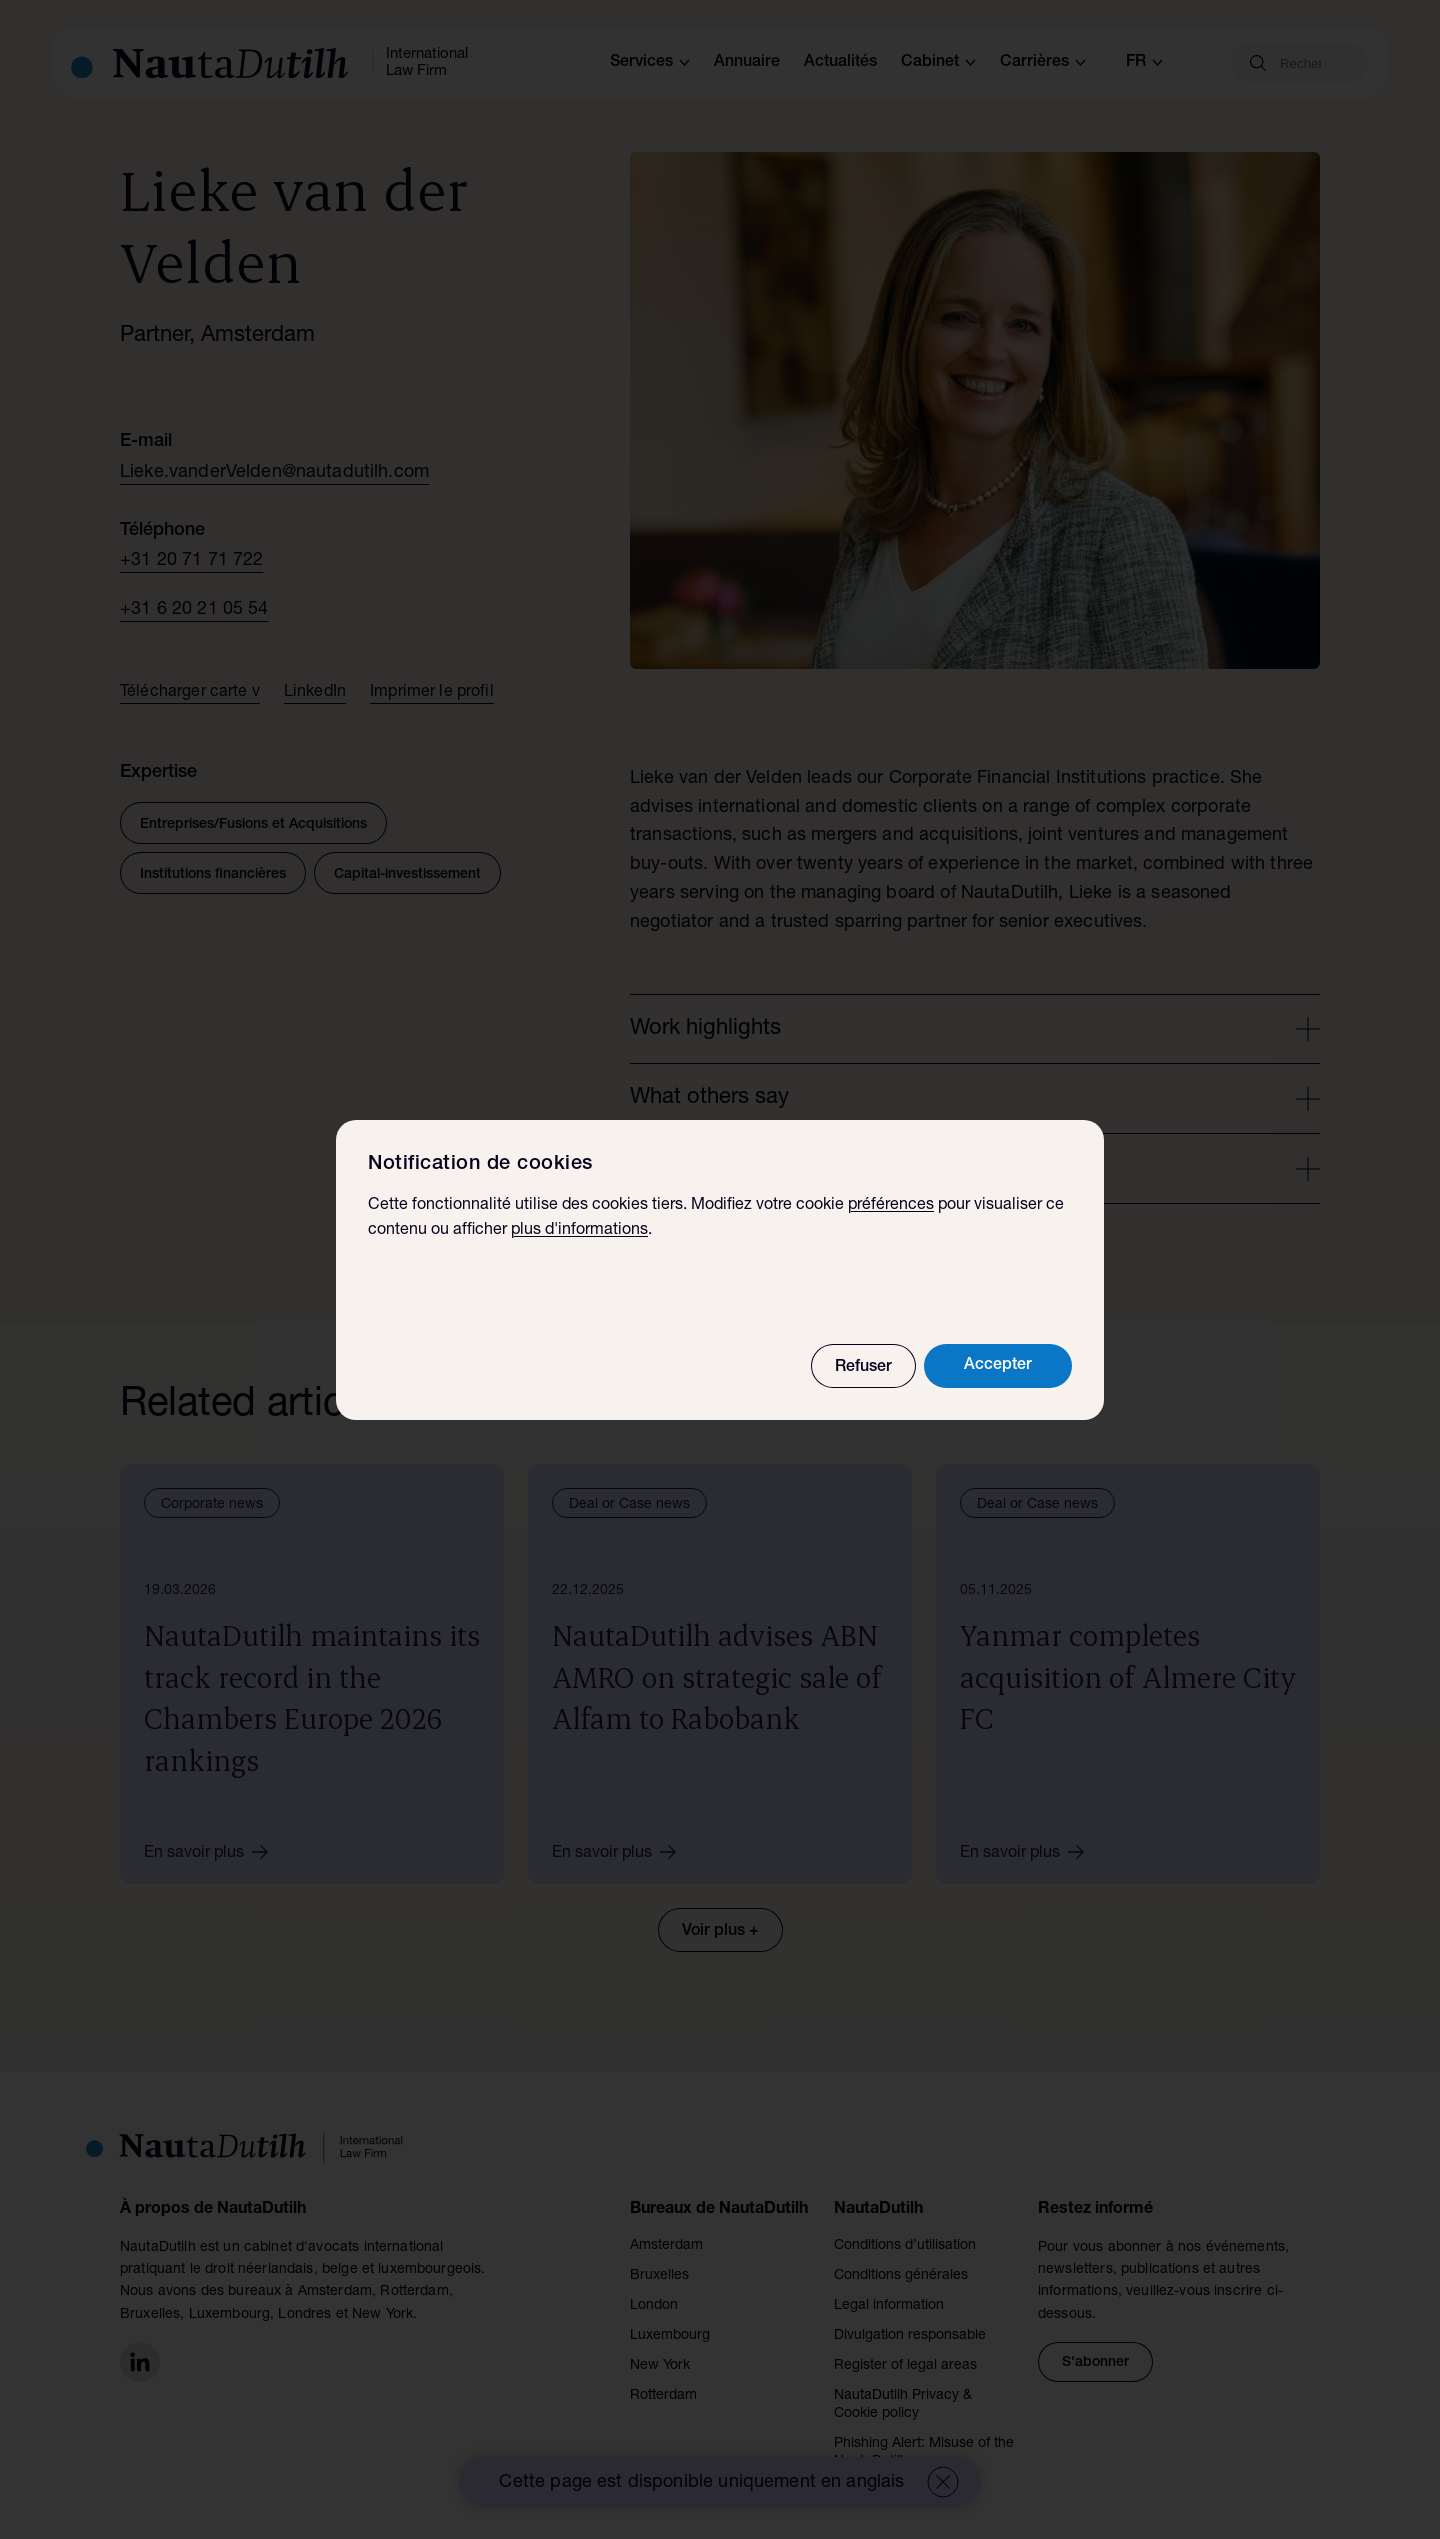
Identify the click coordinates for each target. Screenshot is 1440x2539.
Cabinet (938, 63)
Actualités (840, 63)
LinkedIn (315, 693)
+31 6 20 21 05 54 (194, 610)
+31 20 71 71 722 (191, 561)
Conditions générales (901, 2276)
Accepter (998, 1370)
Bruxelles (659, 2276)
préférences (891, 1210)
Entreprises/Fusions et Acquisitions (253, 825)
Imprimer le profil (432, 693)
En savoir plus (213, 1852)
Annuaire (747, 63)
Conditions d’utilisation (905, 2246)
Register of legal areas (905, 2366)
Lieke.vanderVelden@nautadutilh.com (274, 473)
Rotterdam (663, 2396)
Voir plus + (720, 1932)
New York (660, 2366)
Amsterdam (666, 2246)
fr (1144, 63)
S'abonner (1095, 2363)
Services (650, 63)
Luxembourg (670, 2336)
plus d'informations (579, 1236)
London (654, 2306)
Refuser (863, 1372)
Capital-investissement (407, 875)
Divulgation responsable (910, 2336)
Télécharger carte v (190, 693)
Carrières (1043, 63)
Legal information (889, 2306)
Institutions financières (213, 875)
